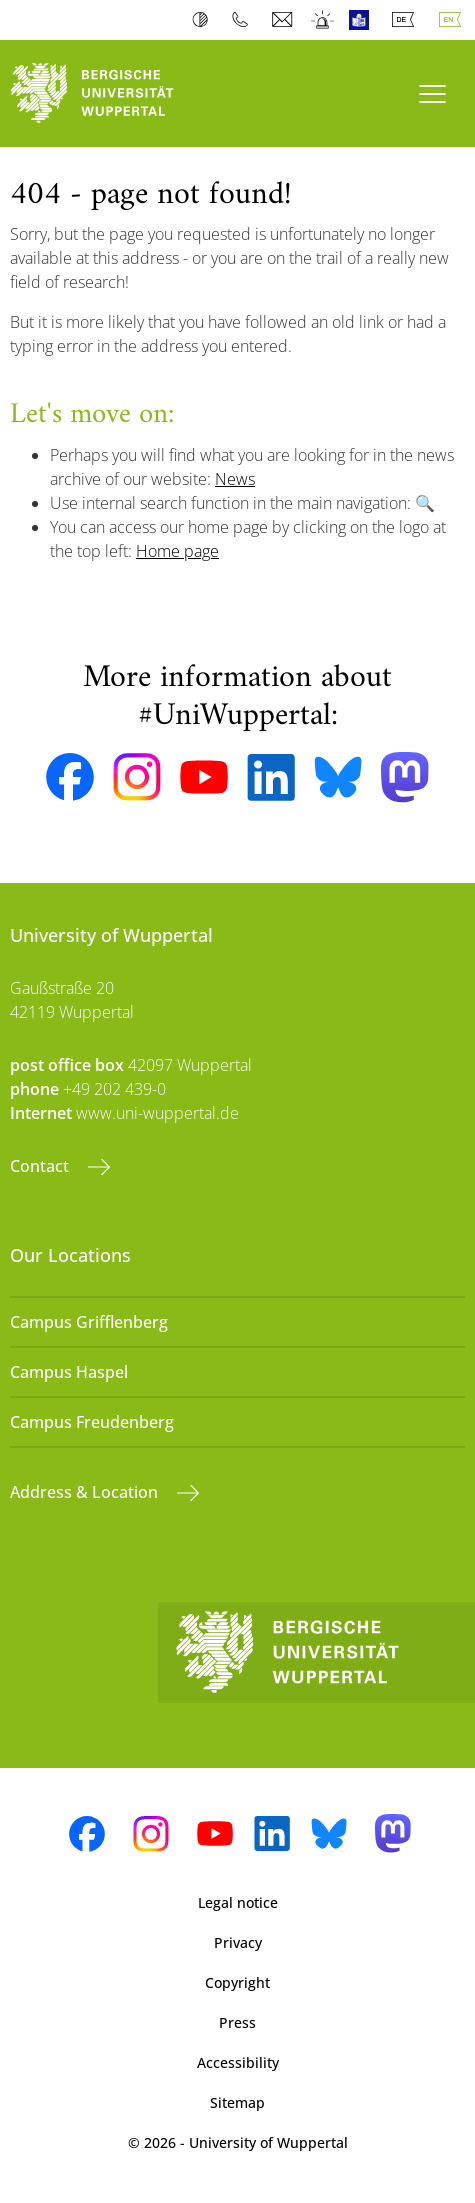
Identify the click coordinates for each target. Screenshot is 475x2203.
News (235, 479)
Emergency (323, 20)
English (454, 20)
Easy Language (363, 20)
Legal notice (238, 1902)
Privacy (238, 1942)
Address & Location (86, 1492)
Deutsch (407, 20)
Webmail (284, 20)
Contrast (204, 20)
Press (237, 2022)
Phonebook (244, 20)
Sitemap (237, 2102)
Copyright (237, 1982)
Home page (177, 551)
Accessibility (238, 2062)
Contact (41, 1166)
